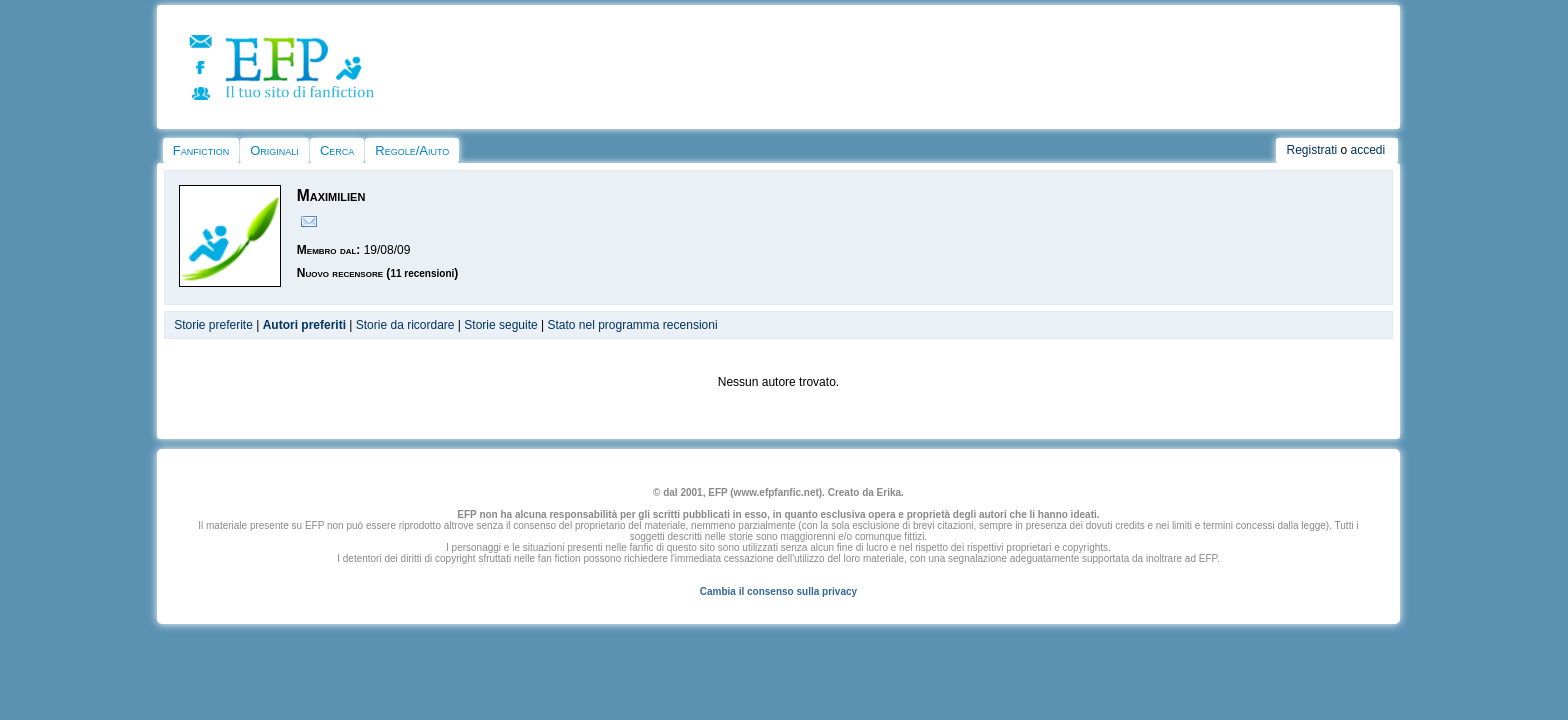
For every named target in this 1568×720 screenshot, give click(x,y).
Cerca (337, 150)
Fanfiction (201, 150)
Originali (274, 150)
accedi (1368, 150)
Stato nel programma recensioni (632, 325)
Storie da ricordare (405, 325)
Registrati (1311, 150)
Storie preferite (213, 325)
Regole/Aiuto (412, 150)
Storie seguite (500, 325)
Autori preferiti (304, 325)
